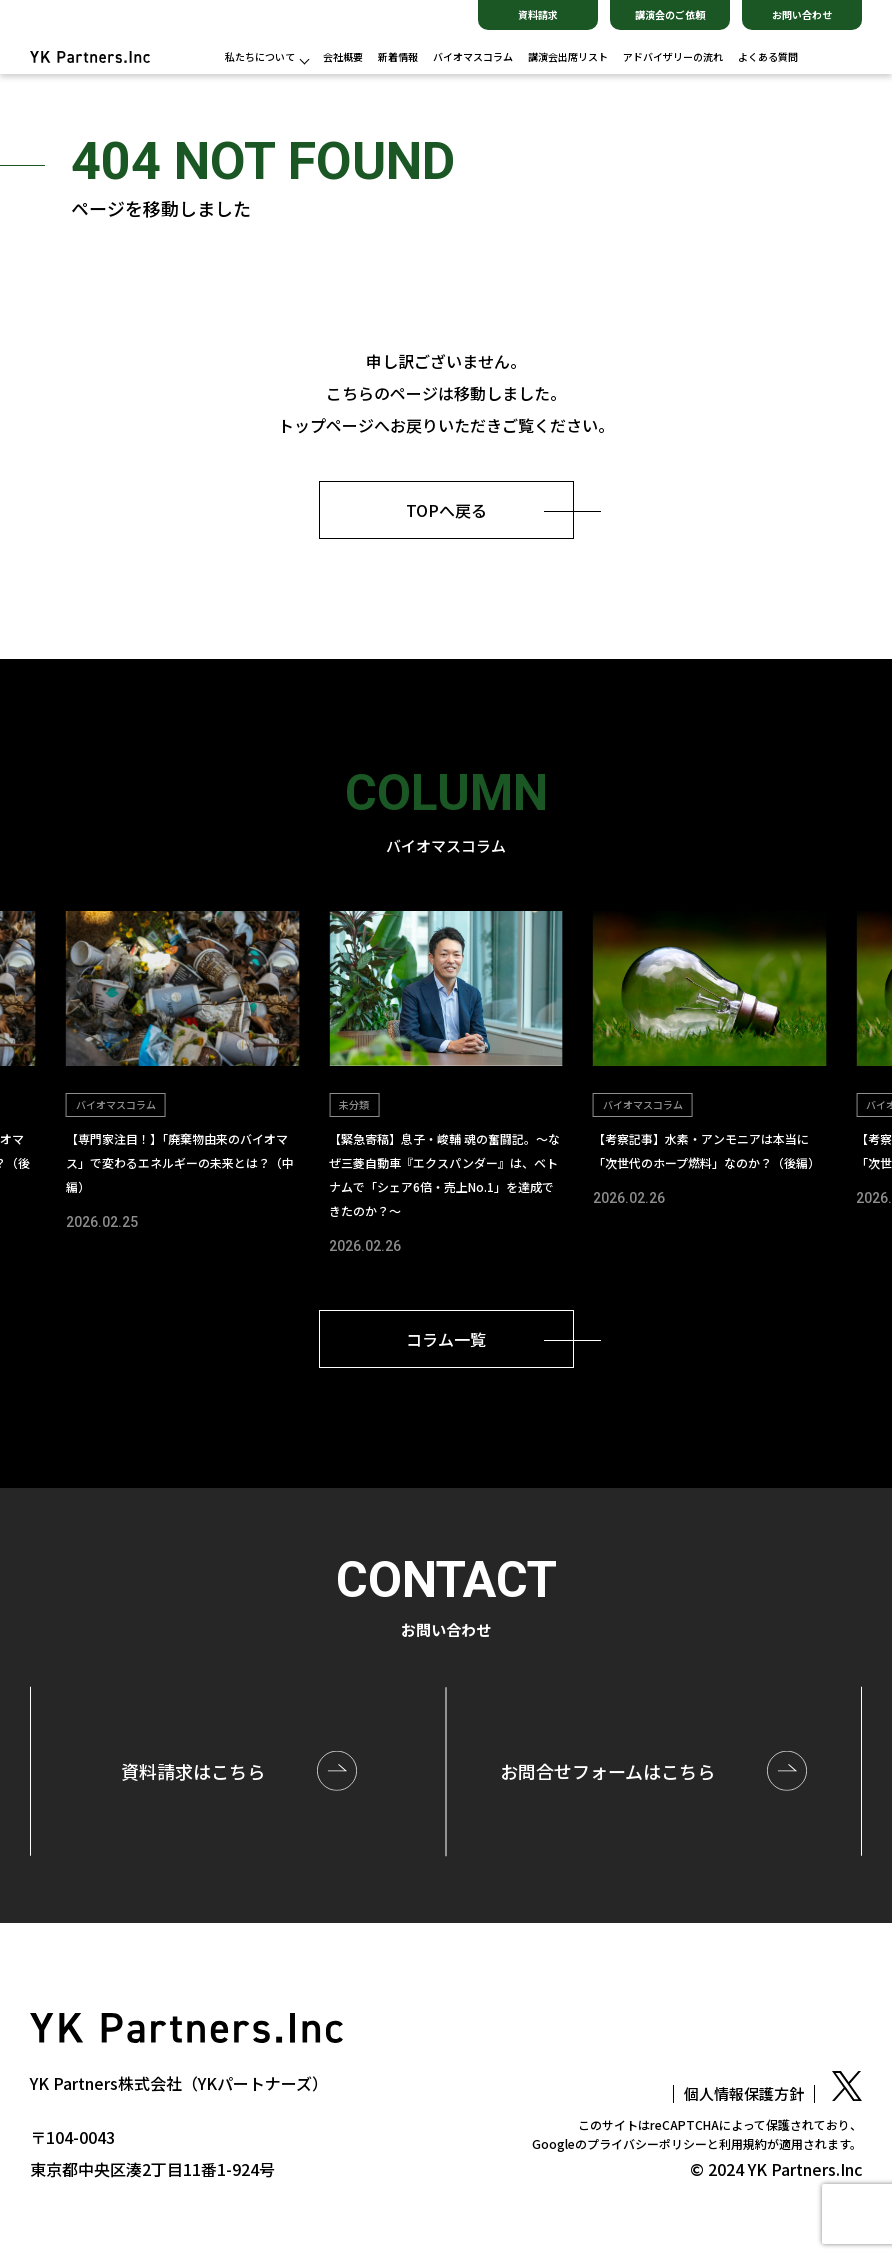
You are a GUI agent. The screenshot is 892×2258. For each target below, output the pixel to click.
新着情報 (398, 57)
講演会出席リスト (568, 57)
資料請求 (538, 14)
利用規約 (743, 2143)
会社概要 (343, 57)
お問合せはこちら (607, 1770)
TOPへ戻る (446, 510)
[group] (182, 1074)
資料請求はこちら (193, 1770)
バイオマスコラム (473, 57)
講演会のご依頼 (670, 14)
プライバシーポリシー (647, 2143)
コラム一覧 (446, 1339)
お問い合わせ (802, 14)
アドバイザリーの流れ (673, 57)
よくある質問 (768, 57)
